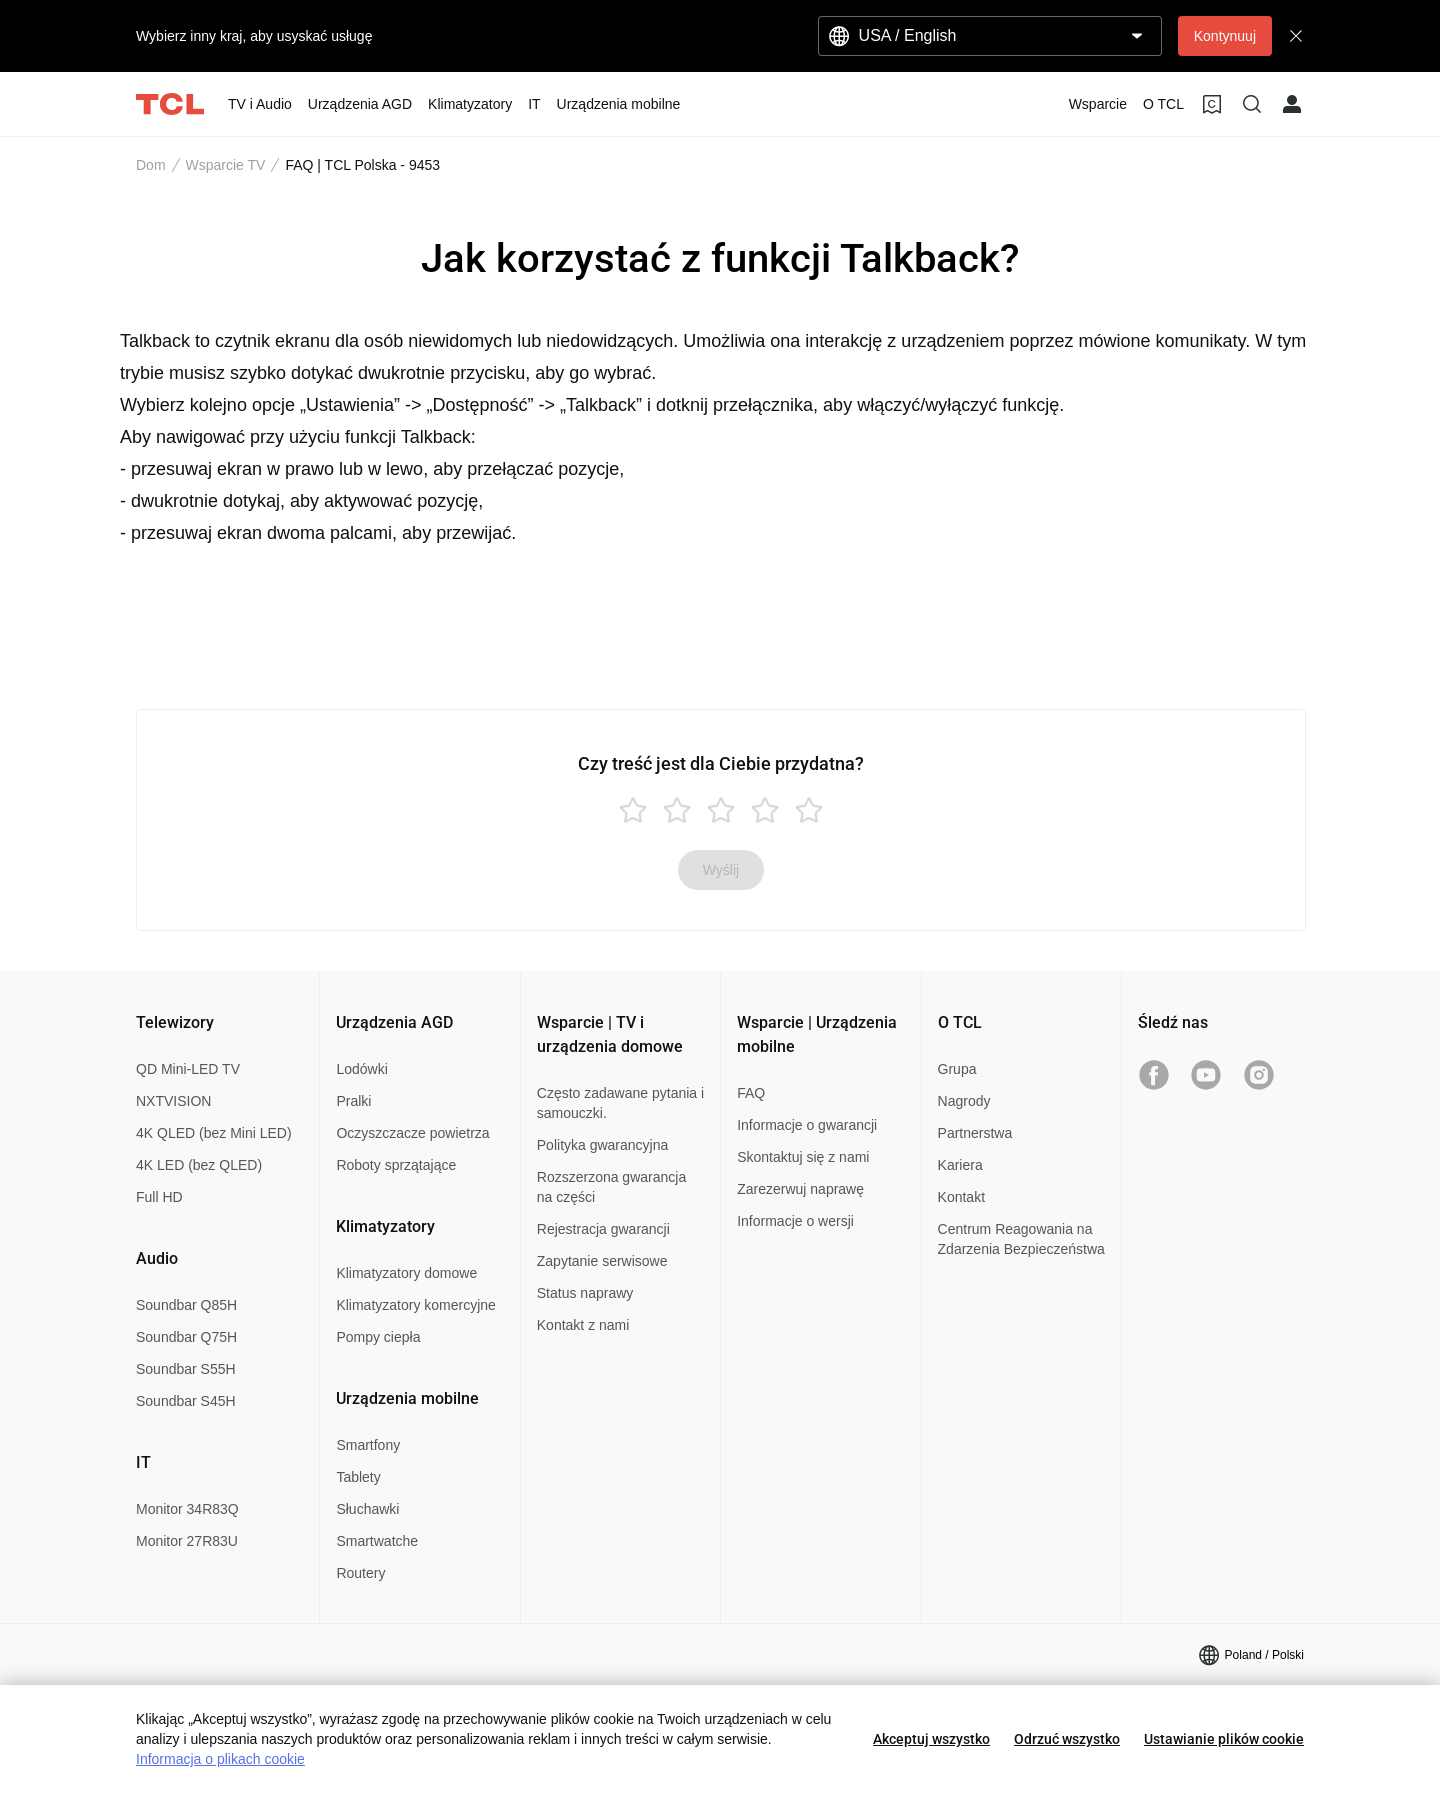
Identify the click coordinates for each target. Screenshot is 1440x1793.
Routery (360, 1573)
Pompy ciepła (378, 1337)
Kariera (960, 1165)
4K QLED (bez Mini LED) (214, 1133)
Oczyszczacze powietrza (412, 1133)
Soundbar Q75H (186, 1337)
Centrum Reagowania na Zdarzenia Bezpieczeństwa (1021, 1239)
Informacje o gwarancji (807, 1125)
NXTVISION (173, 1101)
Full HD (159, 1197)
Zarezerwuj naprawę (800, 1189)
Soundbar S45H (186, 1401)
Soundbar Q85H (186, 1305)
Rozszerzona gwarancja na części (611, 1187)
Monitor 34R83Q (187, 1509)
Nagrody (964, 1101)
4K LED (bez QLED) (199, 1165)
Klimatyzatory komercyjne (416, 1305)
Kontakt (961, 1197)
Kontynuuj (1225, 36)
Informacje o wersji (795, 1221)
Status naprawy (585, 1293)
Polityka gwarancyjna (603, 1145)
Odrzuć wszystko (1067, 1739)
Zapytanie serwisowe (602, 1261)
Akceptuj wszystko (931, 1739)
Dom (151, 165)
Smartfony (368, 1445)
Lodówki (361, 1069)
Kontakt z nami (583, 1325)
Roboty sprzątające (396, 1165)
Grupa (957, 1069)
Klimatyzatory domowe (406, 1273)
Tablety (358, 1477)
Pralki (353, 1101)
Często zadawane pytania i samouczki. (620, 1103)
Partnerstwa (975, 1133)
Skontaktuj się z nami (803, 1157)
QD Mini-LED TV (188, 1069)
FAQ (751, 1093)
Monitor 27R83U (187, 1541)
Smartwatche (377, 1541)
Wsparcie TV (226, 165)
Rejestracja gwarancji (603, 1229)
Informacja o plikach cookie (220, 1759)
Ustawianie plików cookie (1224, 1739)
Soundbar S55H (186, 1369)
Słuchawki (367, 1509)
